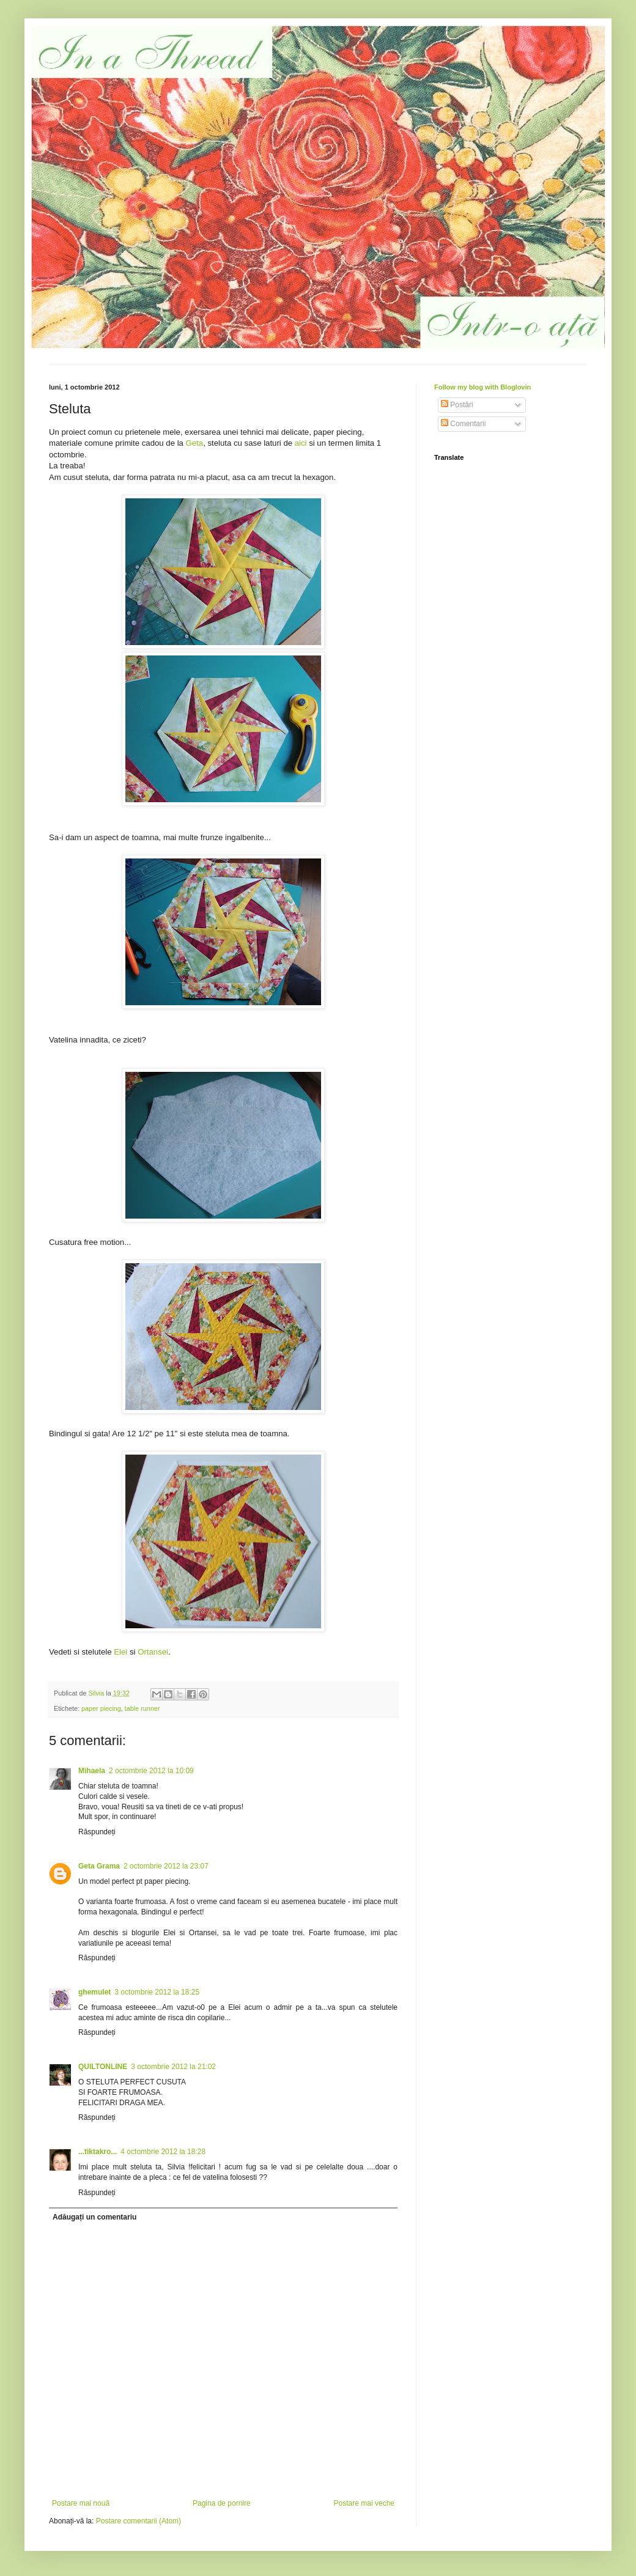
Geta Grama (99, 1866)
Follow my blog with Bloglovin (482, 387)
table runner (142, 1708)
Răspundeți (97, 1832)
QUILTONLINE (102, 2066)
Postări (457, 404)
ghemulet (94, 1992)
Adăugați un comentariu (94, 2217)
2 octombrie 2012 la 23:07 (166, 1866)
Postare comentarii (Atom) (138, 2521)
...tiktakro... (97, 2151)
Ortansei (153, 1651)
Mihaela (91, 1770)
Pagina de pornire (222, 2503)
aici (301, 443)
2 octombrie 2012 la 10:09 (151, 1770)
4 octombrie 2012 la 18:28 (162, 2151)
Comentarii (463, 423)
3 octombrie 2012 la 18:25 (156, 1992)
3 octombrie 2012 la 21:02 (173, 2066)
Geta (195, 443)
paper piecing (101, 1708)
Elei (120, 1651)
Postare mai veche (364, 2503)
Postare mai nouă (80, 2503)
